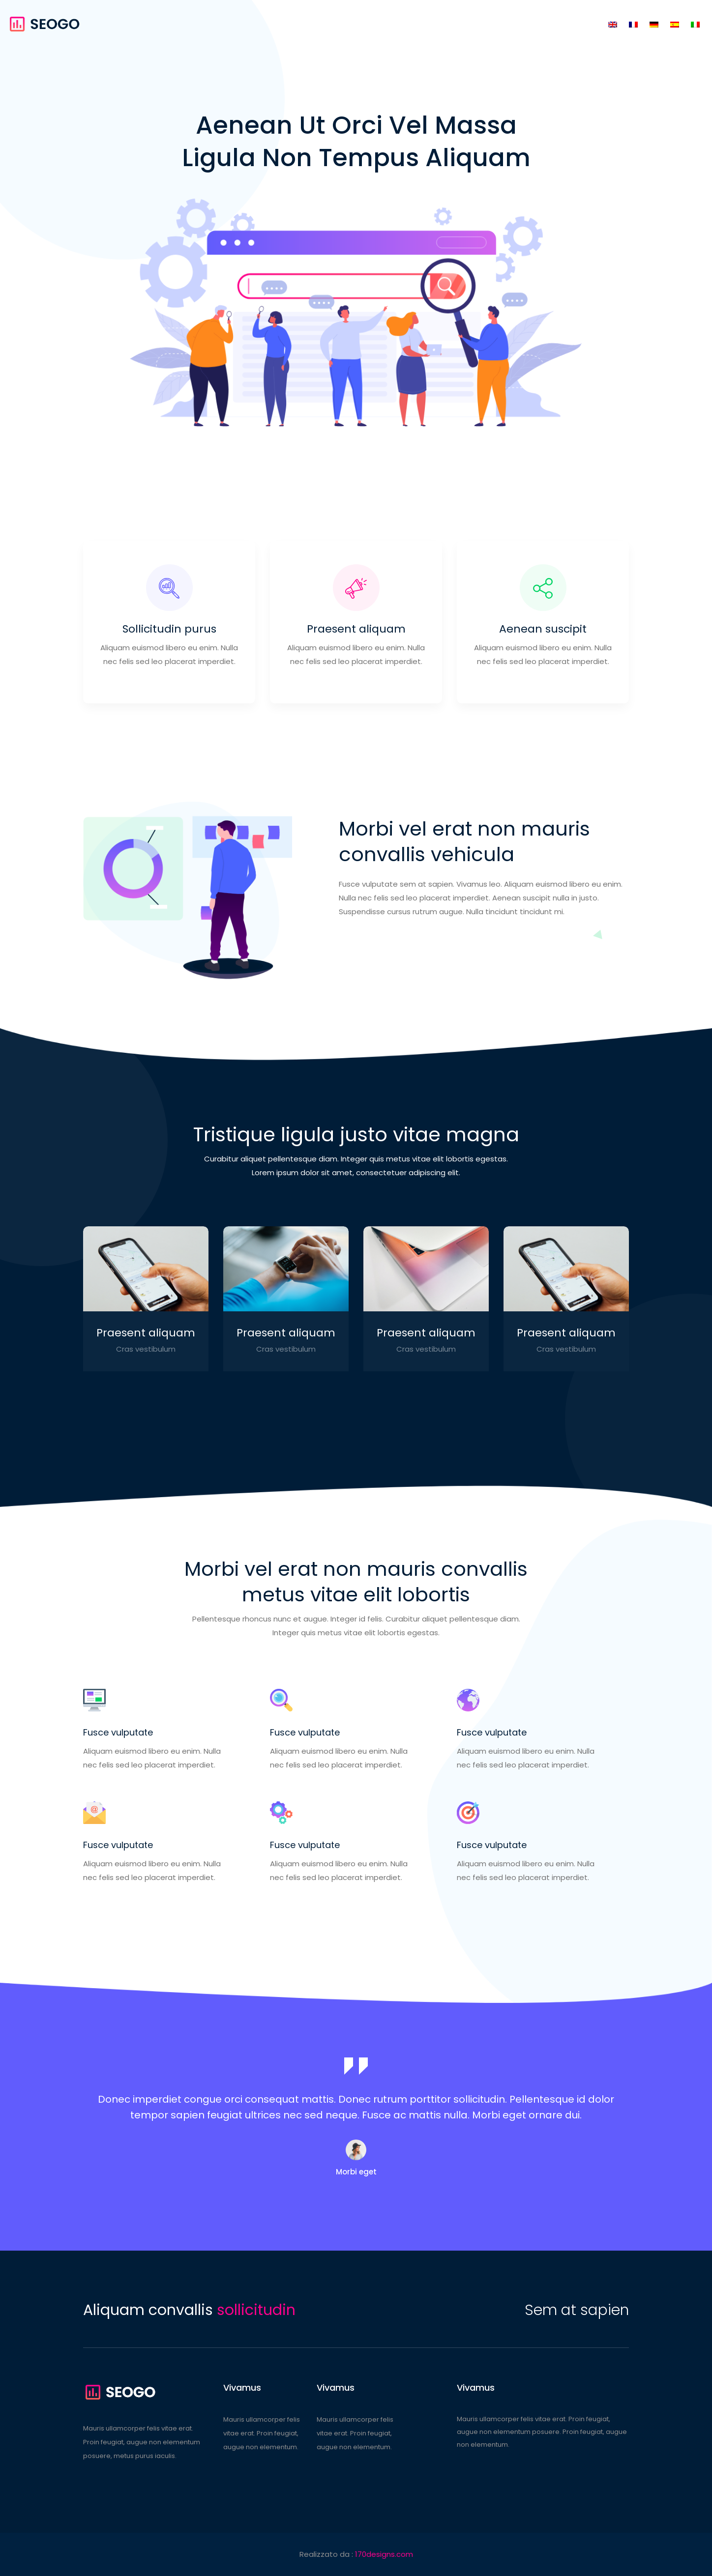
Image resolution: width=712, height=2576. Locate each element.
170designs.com (384, 2554)
